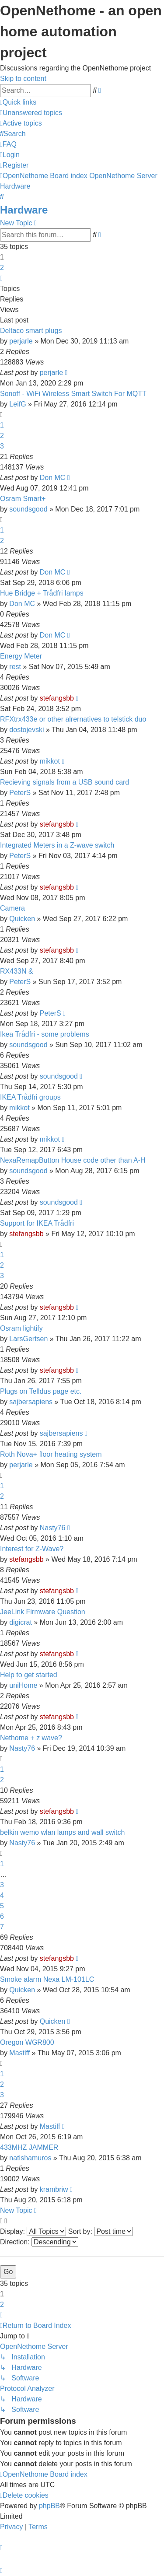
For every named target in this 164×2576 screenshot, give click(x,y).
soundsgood (28, 509)
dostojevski (26, 729)
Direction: (39, 2242)
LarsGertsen (28, 1338)
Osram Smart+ (22, 498)
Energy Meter (21, 656)
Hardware (24, 210)
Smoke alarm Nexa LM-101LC (47, 1979)
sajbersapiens (30, 1401)
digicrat (20, 1622)
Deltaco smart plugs (31, 330)
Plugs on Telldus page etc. (41, 1391)
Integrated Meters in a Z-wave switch (57, 845)
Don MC (53, 477)
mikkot (50, 761)
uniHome (23, 1685)
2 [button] (2, 267)
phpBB (49, 2505)
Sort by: (100, 2231)
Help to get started (28, 1675)
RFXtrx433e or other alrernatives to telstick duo (73, 719)
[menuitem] (31, 112)
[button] (1, 278)
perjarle (20, 341)
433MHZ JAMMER (29, 2147)
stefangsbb (57, 698)
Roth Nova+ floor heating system (51, 1454)
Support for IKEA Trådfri (37, 1223)
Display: (33, 2231)
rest (15, 666)
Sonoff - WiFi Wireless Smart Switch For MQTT (73, 393)
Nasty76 (53, 1528)
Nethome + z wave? (31, 1738)
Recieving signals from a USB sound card (64, 782)
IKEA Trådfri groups (30, 1097)
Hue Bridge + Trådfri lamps (42, 593)
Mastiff (19, 2053)
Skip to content (23, 78)
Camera (12, 908)
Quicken (22, 918)
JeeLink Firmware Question (42, 1612)
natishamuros (30, 2158)
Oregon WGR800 (27, 2042)
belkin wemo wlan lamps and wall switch (62, 1832)
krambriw (54, 2189)
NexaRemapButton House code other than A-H (73, 1160)
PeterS (20, 792)
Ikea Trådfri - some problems (44, 1034)
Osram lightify (21, 1328)
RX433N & (16, 971)
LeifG (17, 404)
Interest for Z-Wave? (31, 1549)
